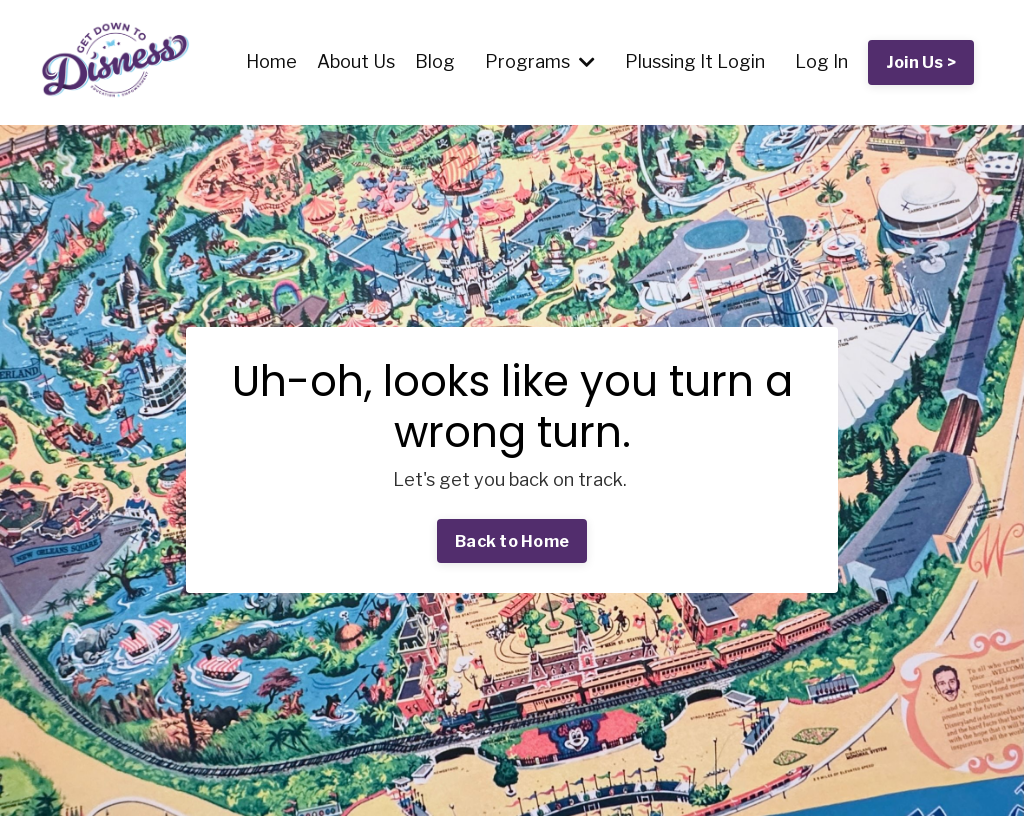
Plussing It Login (695, 61)
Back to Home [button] (512, 541)
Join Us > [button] (921, 62)
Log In (821, 61)
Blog (435, 61)
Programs (540, 61)
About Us (356, 61)
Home (271, 61)
